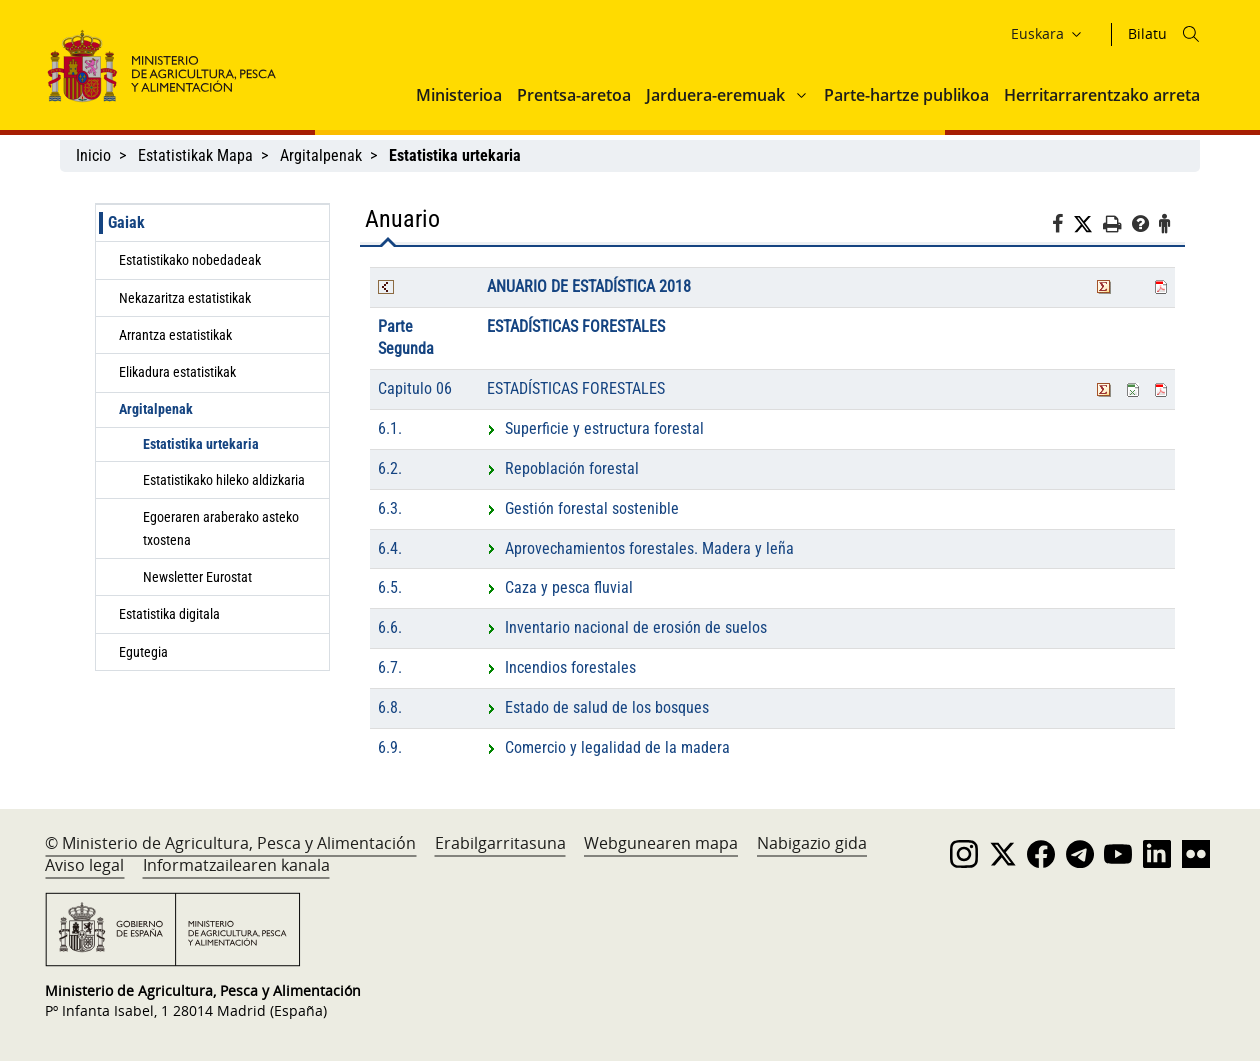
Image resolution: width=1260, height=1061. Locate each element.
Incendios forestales (561, 667)
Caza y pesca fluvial (560, 587)
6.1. (390, 428)
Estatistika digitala (169, 614)
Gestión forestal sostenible (583, 508)
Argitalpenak (321, 155)
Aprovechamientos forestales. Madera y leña (640, 548)
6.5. (390, 587)
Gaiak (126, 222)
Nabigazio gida (812, 843)
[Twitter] (1088, 225)
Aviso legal (84, 865)
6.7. (390, 667)
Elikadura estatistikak (177, 372)
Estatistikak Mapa (195, 155)
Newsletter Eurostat (197, 577)
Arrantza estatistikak (175, 335)
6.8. (390, 707)
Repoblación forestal (563, 468)
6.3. (390, 508)
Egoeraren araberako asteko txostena (221, 528)
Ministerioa (459, 95)
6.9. (390, 747)
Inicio (93, 155)
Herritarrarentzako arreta (1102, 95)
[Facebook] (1062, 227)
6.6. (390, 627)
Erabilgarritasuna (500, 843)
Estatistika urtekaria (201, 444)
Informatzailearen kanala (236, 865)
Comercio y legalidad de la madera (608, 747)
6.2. (390, 468)
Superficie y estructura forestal (595, 428)
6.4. (390, 548)
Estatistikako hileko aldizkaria (224, 480)
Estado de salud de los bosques (598, 707)
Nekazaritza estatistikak (185, 298)
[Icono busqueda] (1191, 34)
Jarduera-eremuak (715, 95)
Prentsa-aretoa (574, 95)
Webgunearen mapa (661, 843)
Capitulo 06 (415, 388)
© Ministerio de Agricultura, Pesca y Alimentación (230, 843)
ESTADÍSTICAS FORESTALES (576, 326)
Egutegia (143, 652)
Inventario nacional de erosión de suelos (627, 627)
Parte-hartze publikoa (906, 95)
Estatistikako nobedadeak (190, 260)
